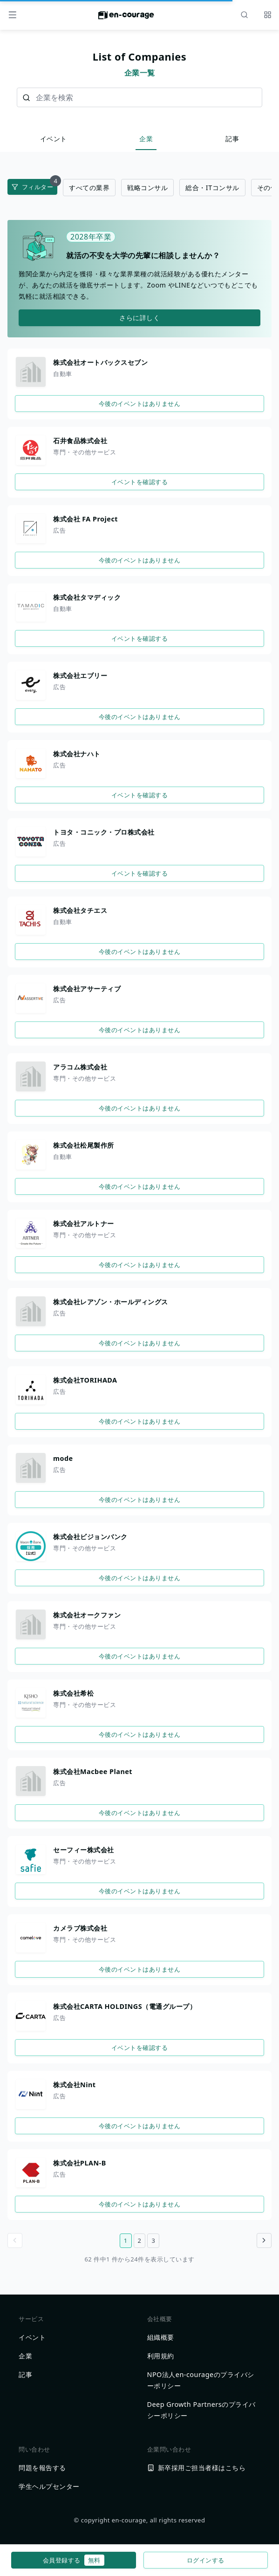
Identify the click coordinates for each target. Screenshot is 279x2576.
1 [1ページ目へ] (126, 2240)
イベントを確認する (139, 482)
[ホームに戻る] (126, 18)
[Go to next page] (264, 2240)
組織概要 (160, 2337)
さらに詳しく (139, 317)
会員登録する (73, 2560)
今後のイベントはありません (140, 403)
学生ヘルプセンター (49, 2486)
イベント (53, 138)
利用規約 (160, 2355)
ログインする (206, 2560)
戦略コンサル (147, 187)
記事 (232, 138)
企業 (146, 138)
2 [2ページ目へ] (140, 2240)
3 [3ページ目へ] (153, 2240)
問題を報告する (42, 2467)
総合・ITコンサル (212, 187)
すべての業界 (89, 187)
